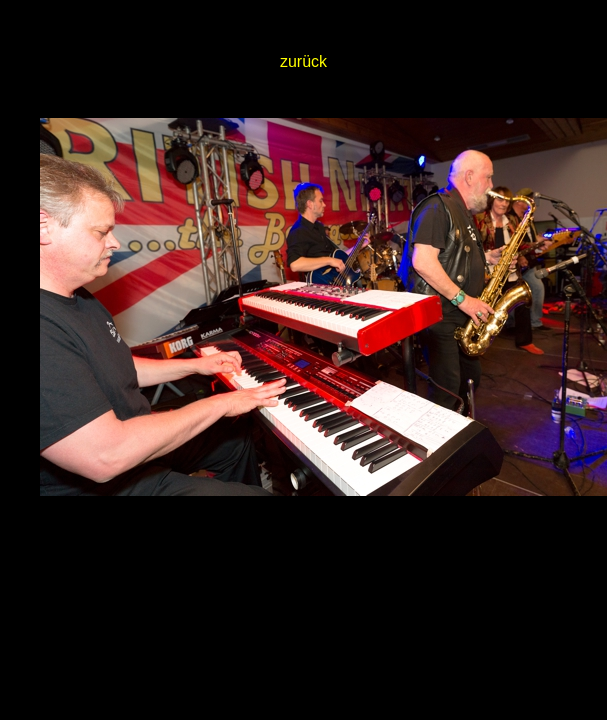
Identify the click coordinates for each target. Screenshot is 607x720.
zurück (303, 61)
